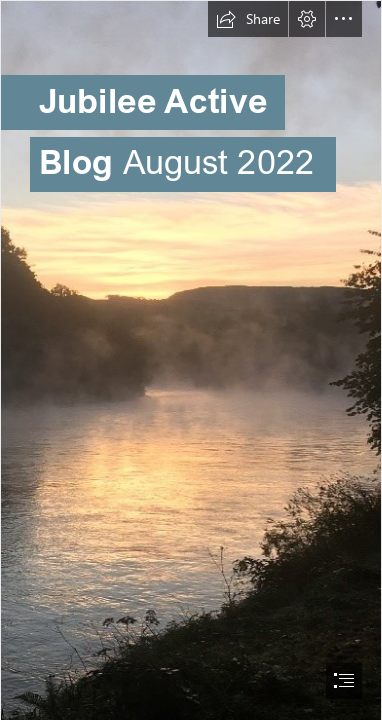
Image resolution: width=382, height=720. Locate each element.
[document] (191, 360)
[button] (248, 19)
